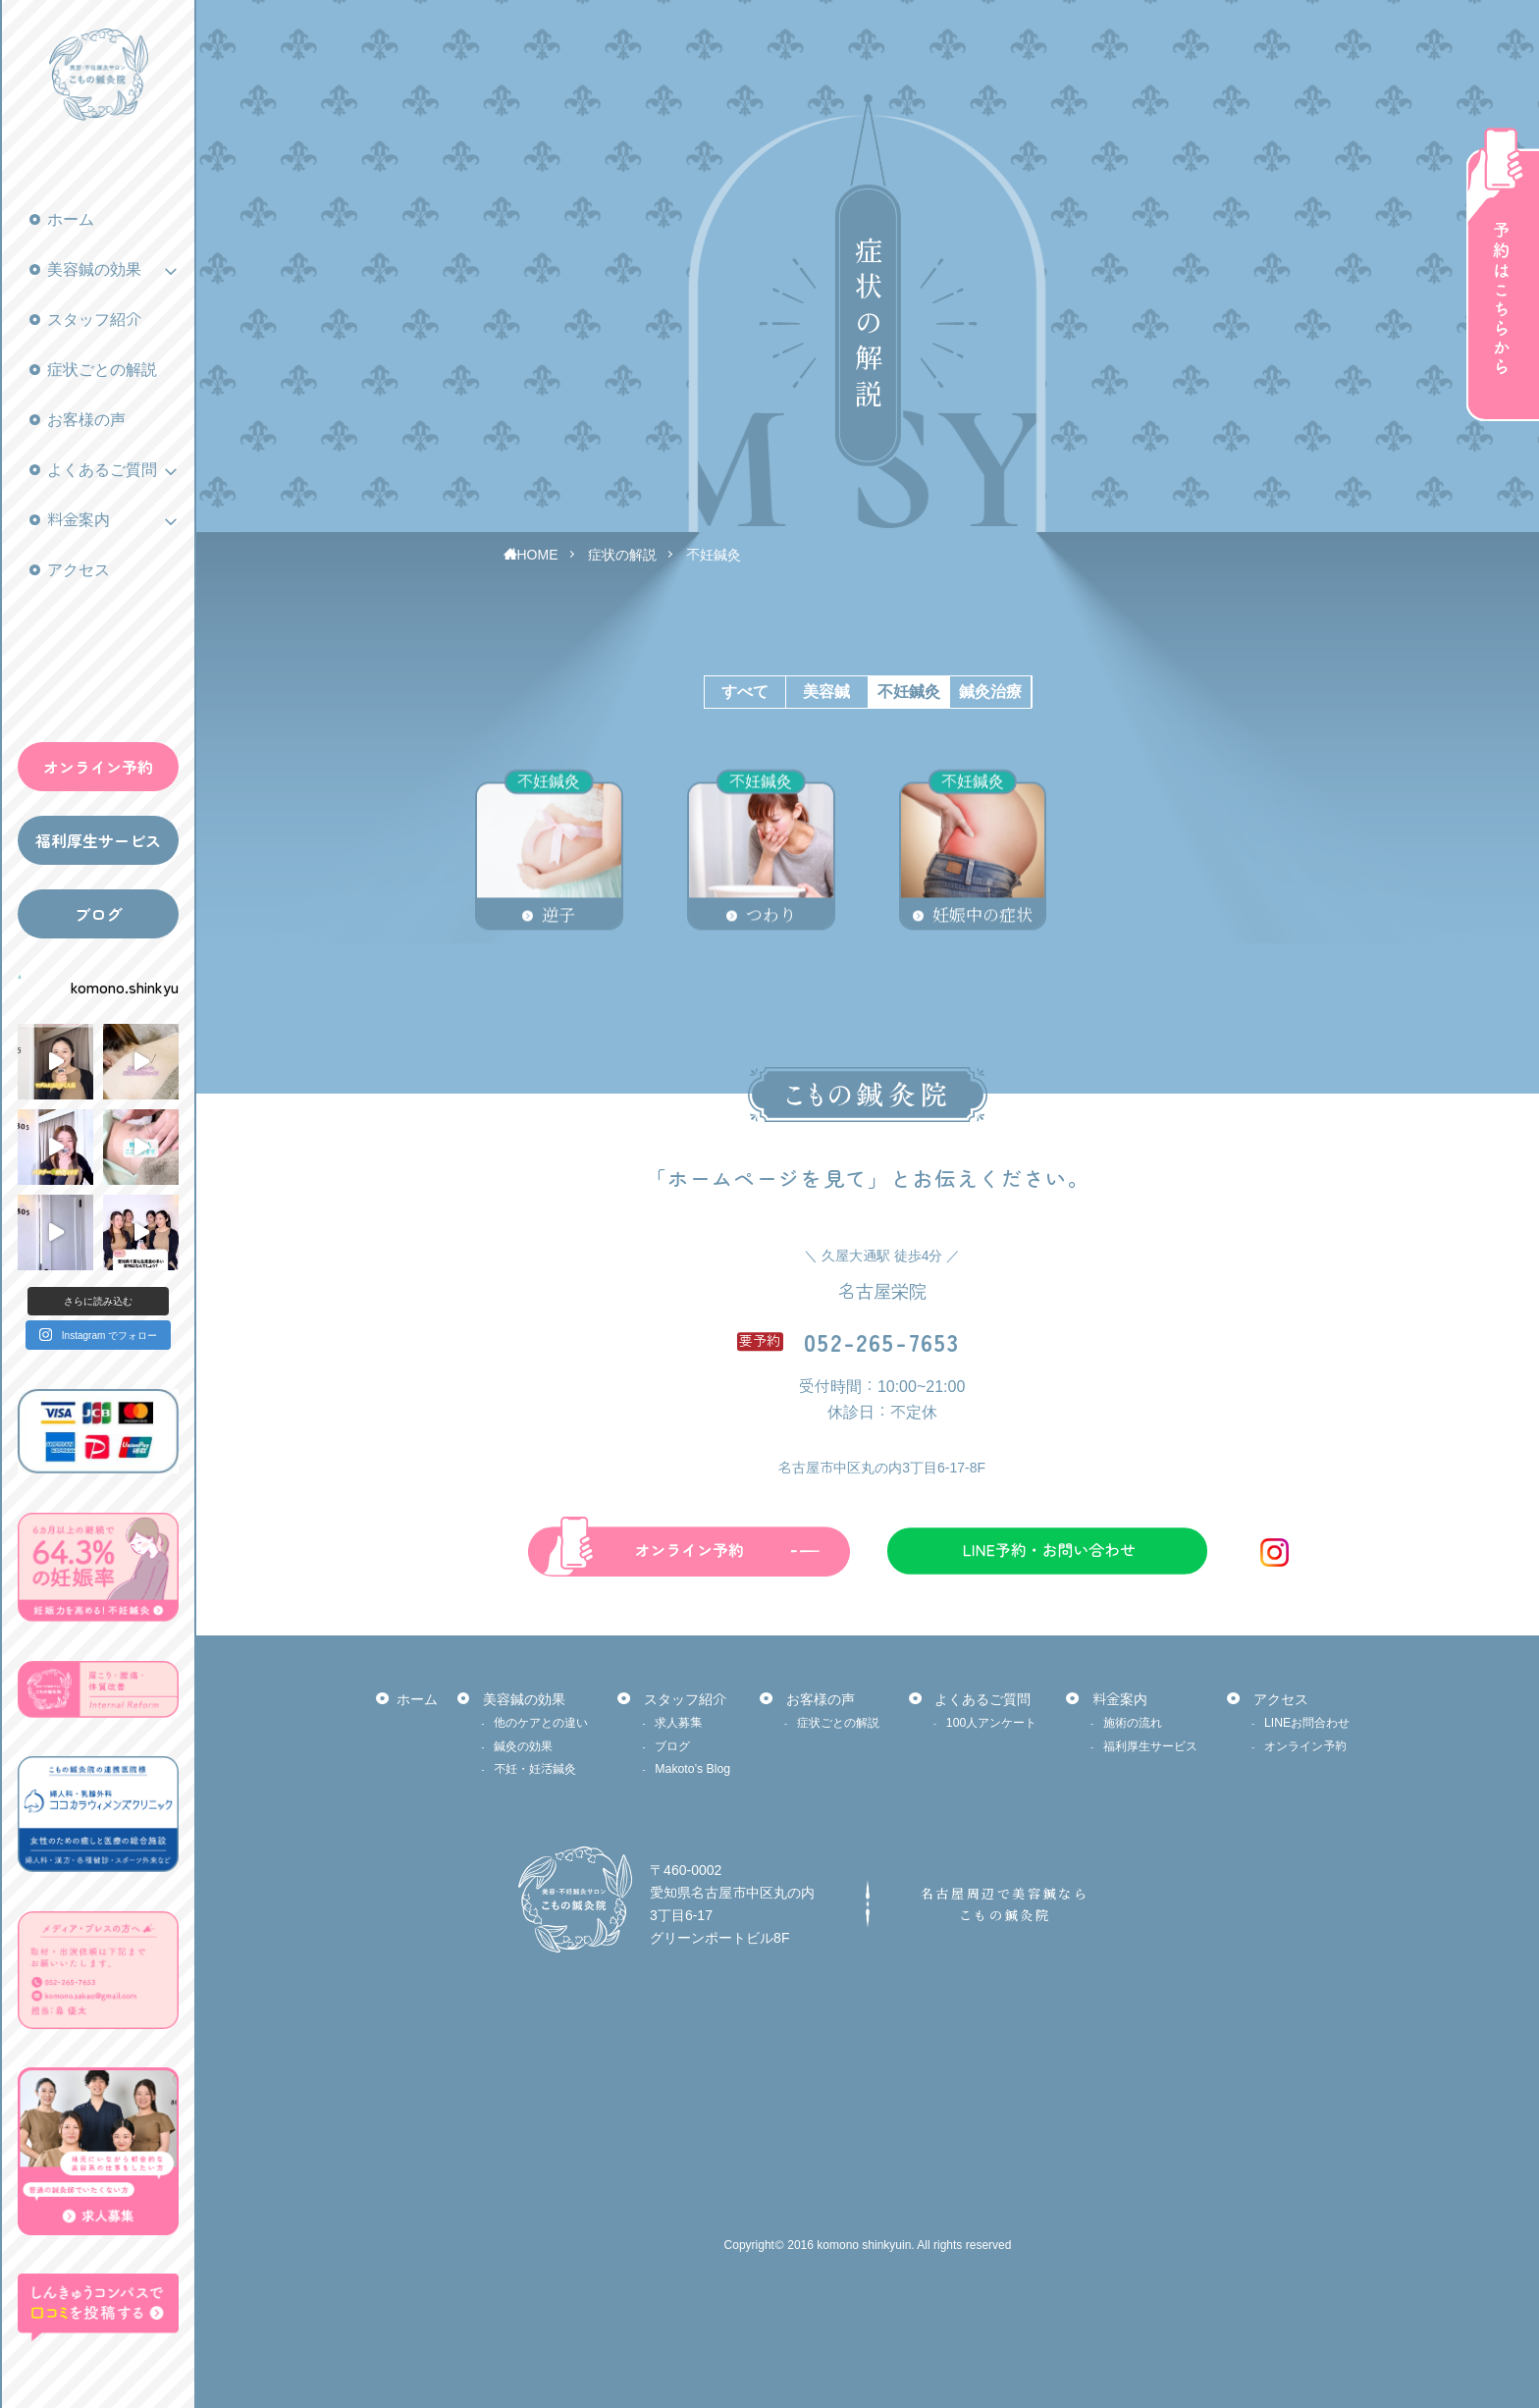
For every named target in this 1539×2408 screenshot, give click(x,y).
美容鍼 (826, 691)
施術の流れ (1132, 1723)
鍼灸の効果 (523, 1746)
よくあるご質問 (102, 469)
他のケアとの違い (541, 1723)
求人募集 (678, 1723)
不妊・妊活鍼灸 (535, 1769)
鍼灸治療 (990, 691)
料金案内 (78, 519)
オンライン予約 (98, 766)
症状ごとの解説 (102, 369)
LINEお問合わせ (1307, 1723)
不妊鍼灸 (713, 554)
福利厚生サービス (98, 840)
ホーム (70, 219)
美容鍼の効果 (94, 269)
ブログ (98, 914)
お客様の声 (86, 419)
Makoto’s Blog (692, 1769)
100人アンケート (991, 1723)
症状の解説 (622, 554)
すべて (745, 691)
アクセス (78, 570)
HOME (537, 554)
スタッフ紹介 (94, 319)
